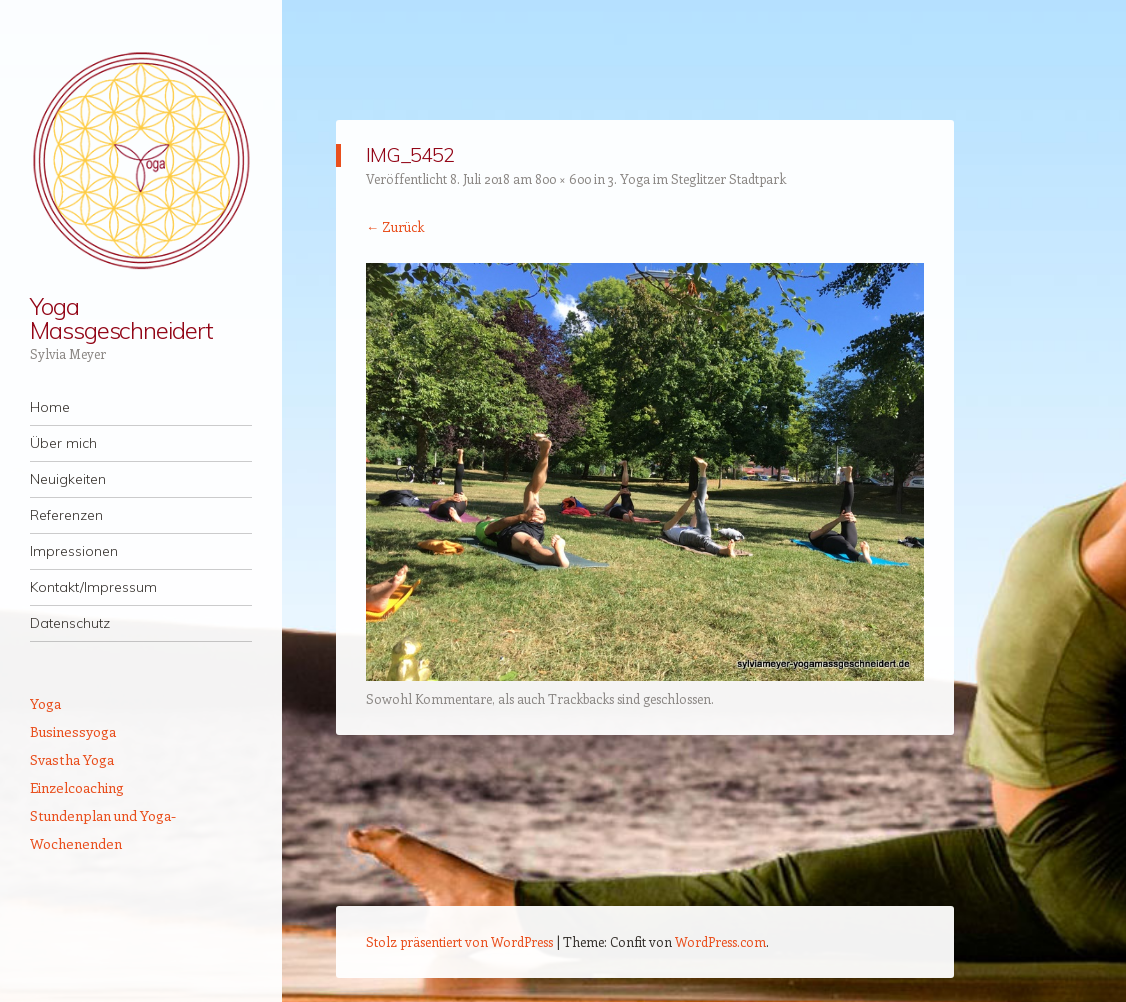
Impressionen (74, 551)
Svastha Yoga (72, 759)
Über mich (63, 443)
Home (50, 407)
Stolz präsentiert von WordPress (459, 941)
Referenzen (66, 515)
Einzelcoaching (77, 787)
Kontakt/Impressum (93, 587)
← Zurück (395, 226)
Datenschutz (70, 623)
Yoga (45, 703)
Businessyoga (73, 731)
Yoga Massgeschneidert (121, 318)
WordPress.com (720, 941)
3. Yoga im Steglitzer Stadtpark (697, 178)
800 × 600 (563, 178)
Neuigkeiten (68, 479)
